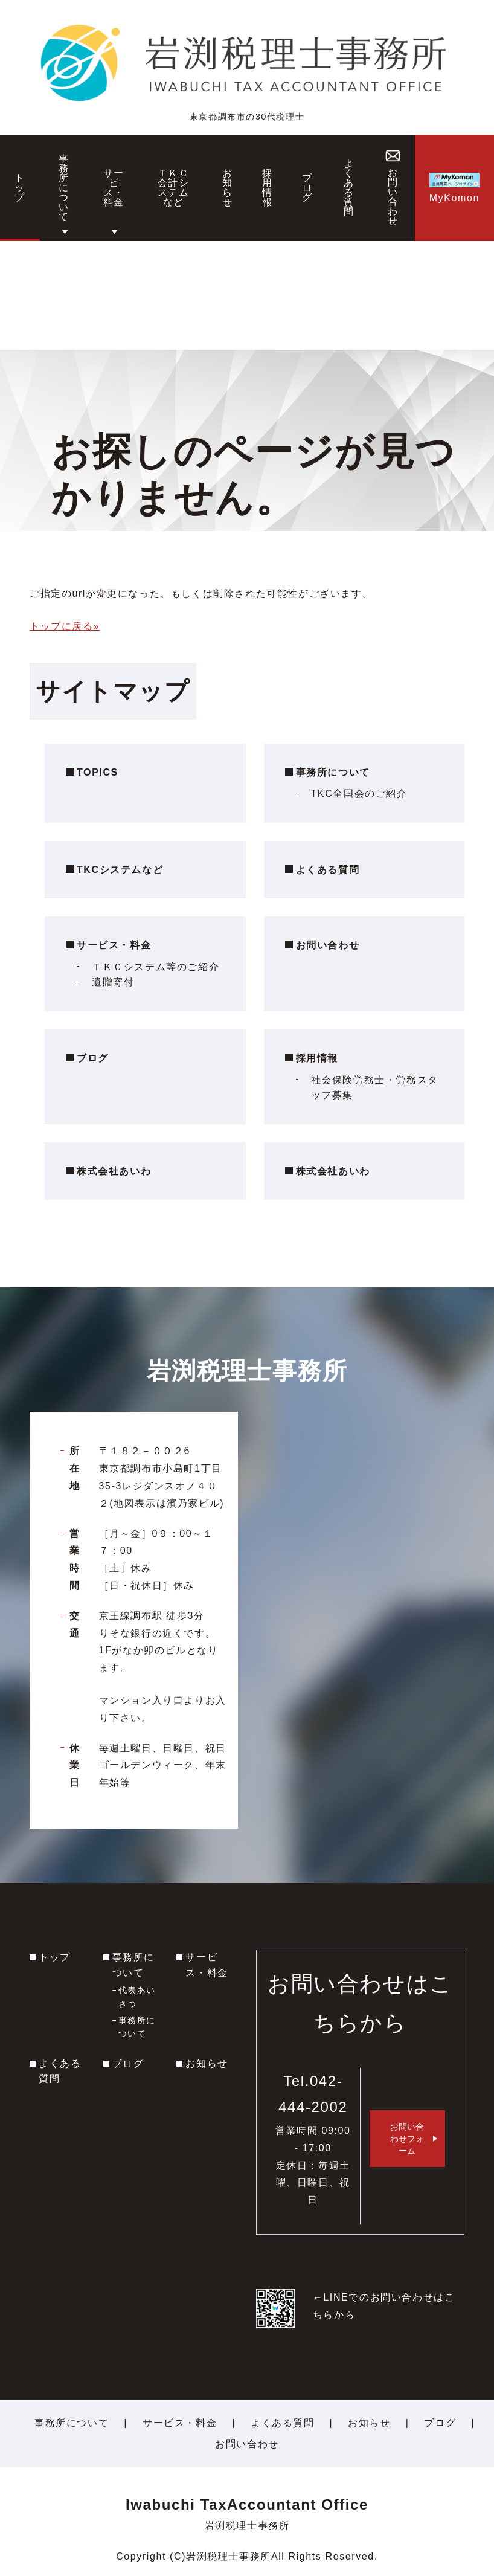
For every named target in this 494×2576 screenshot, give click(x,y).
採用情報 (317, 1058)
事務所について (333, 772)
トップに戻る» (65, 626)
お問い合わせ (328, 945)
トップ (55, 1957)
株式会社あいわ (114, 1171)
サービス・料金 (114, 945)
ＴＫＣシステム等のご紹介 (155, 967)
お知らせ (206, 2063)
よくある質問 (328, 870)
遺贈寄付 (113, 982)
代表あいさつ (137, 1996)
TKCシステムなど (120, 870)
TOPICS (97, 772)
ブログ (93, 1058)
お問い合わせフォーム (407, 2139)
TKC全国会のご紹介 (359, 793)
